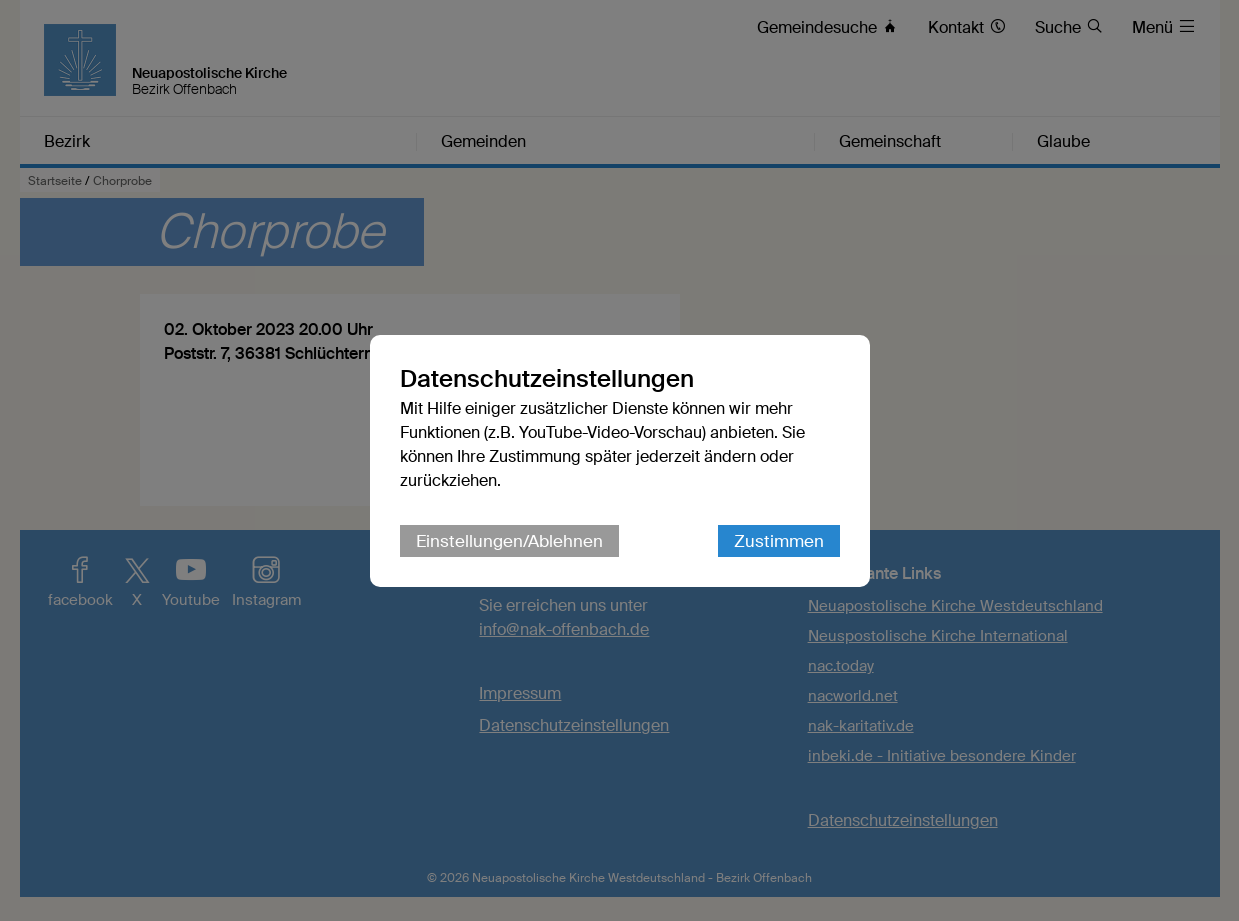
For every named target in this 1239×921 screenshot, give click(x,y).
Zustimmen (779, 541)
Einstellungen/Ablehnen (509, 541)
